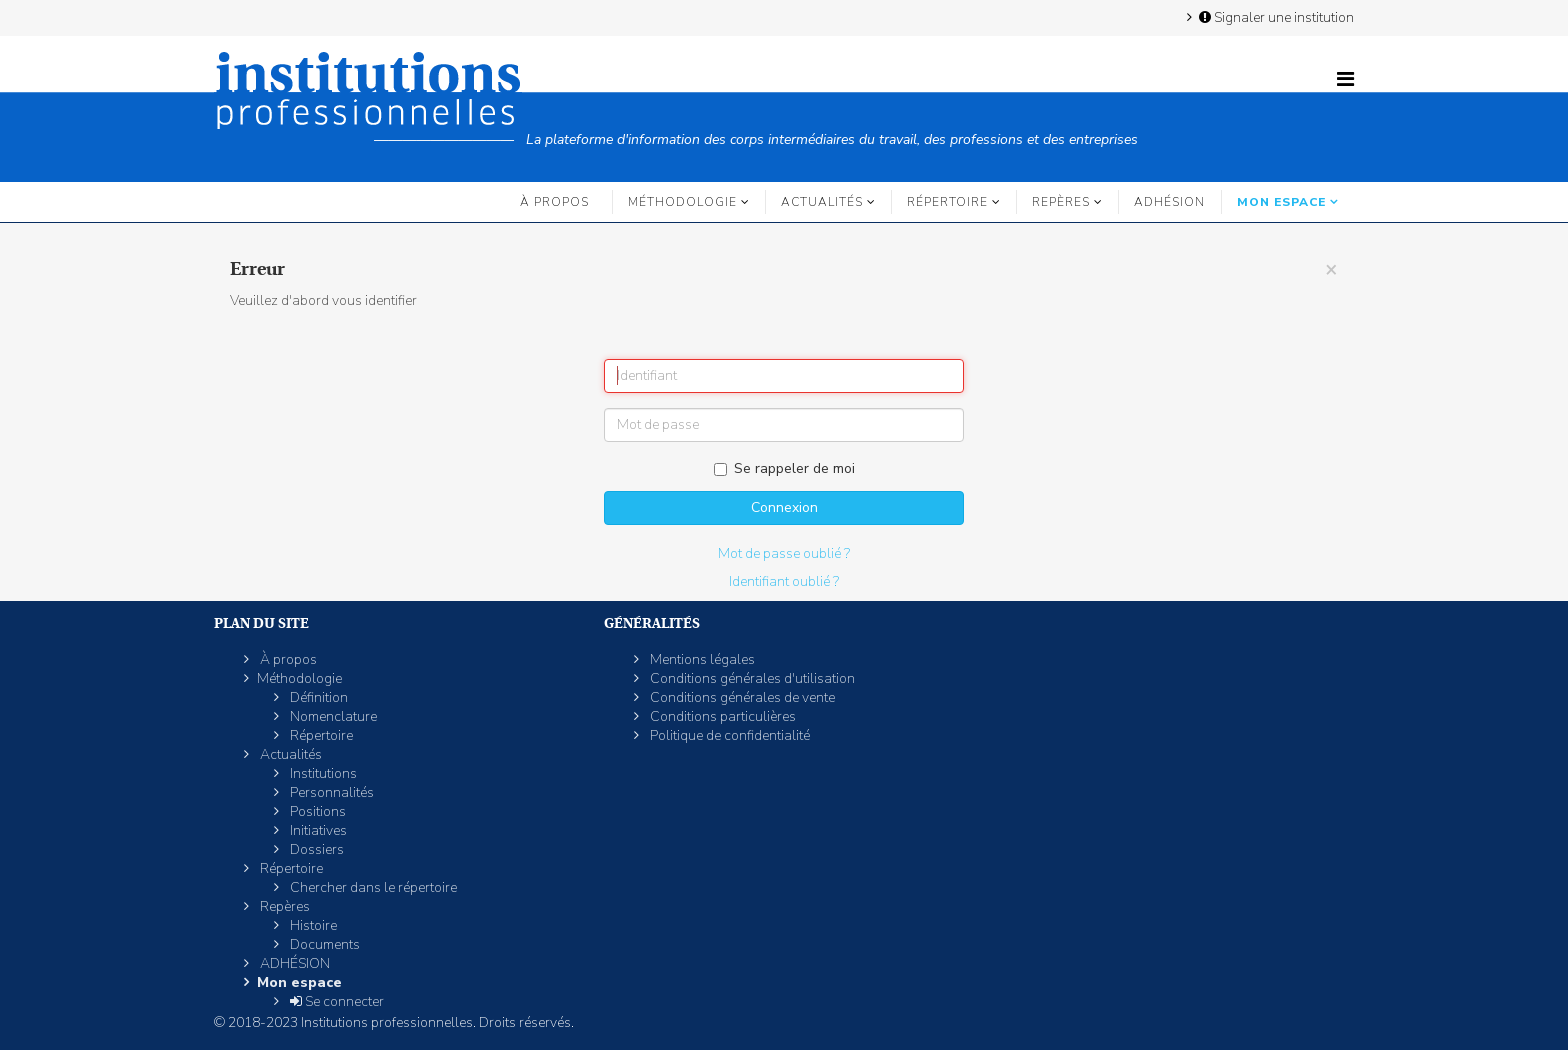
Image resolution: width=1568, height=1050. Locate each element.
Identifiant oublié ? (784, 581)
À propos (554, 202)
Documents (323, 944)
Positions (316, 811)
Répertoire (947, 202)
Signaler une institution (1275, 17)
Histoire (312, 925)
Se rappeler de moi (784, 468)
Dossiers (315, 849)
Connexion (784, 507)
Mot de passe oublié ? (784, 553)
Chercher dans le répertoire (372, 887)
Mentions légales (701, 659)
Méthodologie (682, 202)
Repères (1061, 202)
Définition (317, 697)
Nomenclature (332, 716)
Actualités (822, 202)
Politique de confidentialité (728, 735)
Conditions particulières (721, 716)
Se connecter (335, 1001)
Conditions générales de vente (741, 697)
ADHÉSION (1169, 202)
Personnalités (330, 792)
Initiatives (317, 830)
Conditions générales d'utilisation (751, 678)
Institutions (322, 773)
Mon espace (1281, 202)
